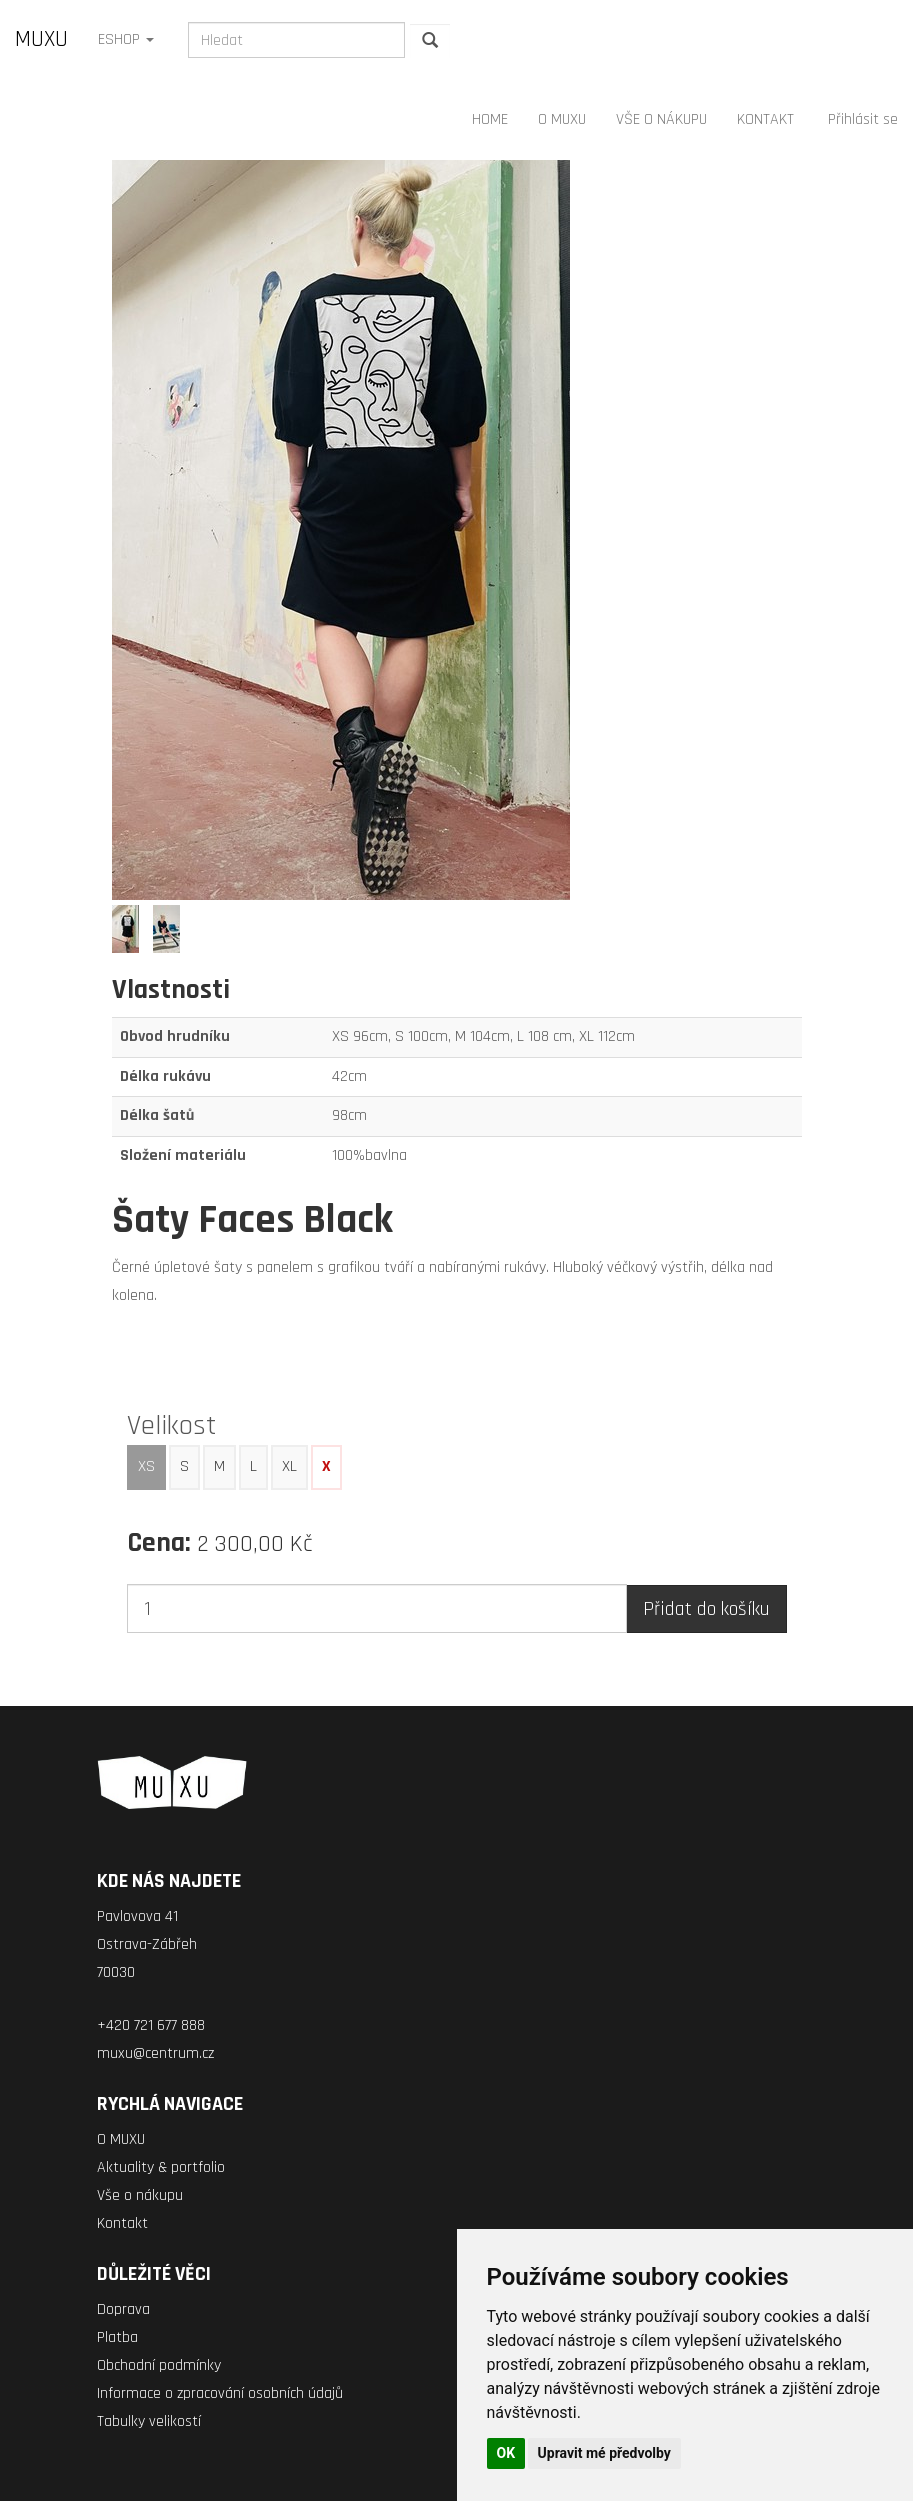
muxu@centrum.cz (155, 2053)
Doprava (123, 2309)
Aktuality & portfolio (161, 2167)
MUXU (41, 39)
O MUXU (562, 119)
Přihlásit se (863, 119)
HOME (490, 119)
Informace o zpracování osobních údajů (220, 2393)
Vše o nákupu (140, 2195)
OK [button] (506, 2453)
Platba (117, 2337)
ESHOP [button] (126, 39)
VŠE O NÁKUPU (661, 119)
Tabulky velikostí (149, 2421)
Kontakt (122, 2223)
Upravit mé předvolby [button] (604, 2453)
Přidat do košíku (706, 1609)
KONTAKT (765, 119)
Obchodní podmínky (159, 2365)
